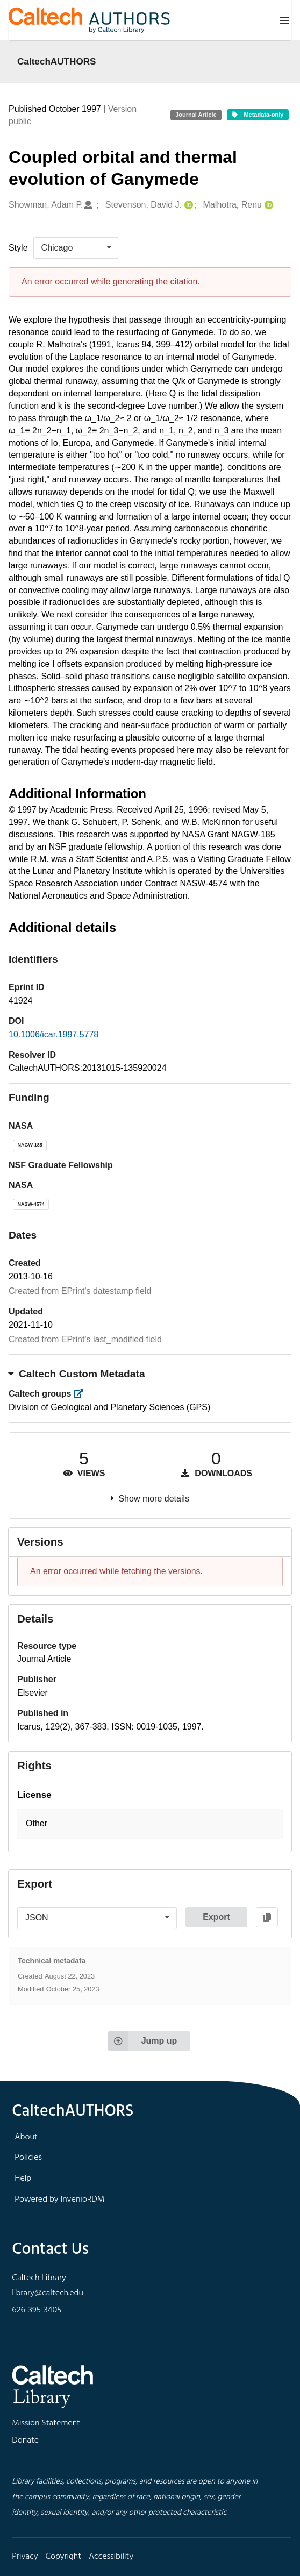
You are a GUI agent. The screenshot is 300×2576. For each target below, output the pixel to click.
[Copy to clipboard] (267, 1917)
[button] (150, 1824)
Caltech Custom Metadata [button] (77, 1373)
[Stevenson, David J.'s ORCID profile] (187, 205)
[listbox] (76, 248)
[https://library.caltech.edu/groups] (82, 1393)
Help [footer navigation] (23, 2179)
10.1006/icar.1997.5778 (53, 1034)
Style (18, 247)
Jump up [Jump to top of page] (142, 2041)
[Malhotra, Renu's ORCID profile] (267, 205)
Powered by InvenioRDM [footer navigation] (59, 2200)
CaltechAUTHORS (56, 61)
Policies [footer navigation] (28, 2158)
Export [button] (216, 1917)
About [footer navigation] (26, 2137)
